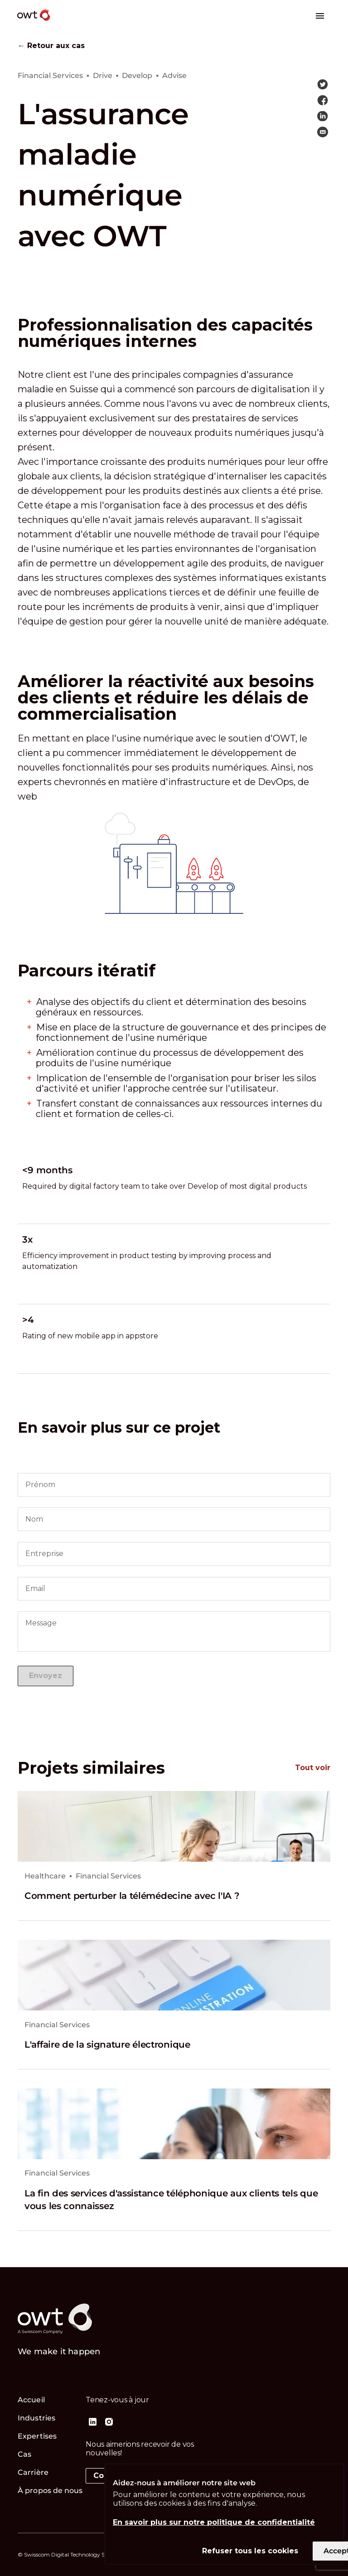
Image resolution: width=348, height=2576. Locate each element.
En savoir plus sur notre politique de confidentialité (214, 2522)
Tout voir (312, 1768)
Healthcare (45, 1876)
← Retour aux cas (51, 46)
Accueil (31, 2399)
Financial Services (108, 1876)
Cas (24, 2454)
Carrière (33, 2472)
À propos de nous (50, 2490)
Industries (36, 2418)
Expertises (37, 2436)
